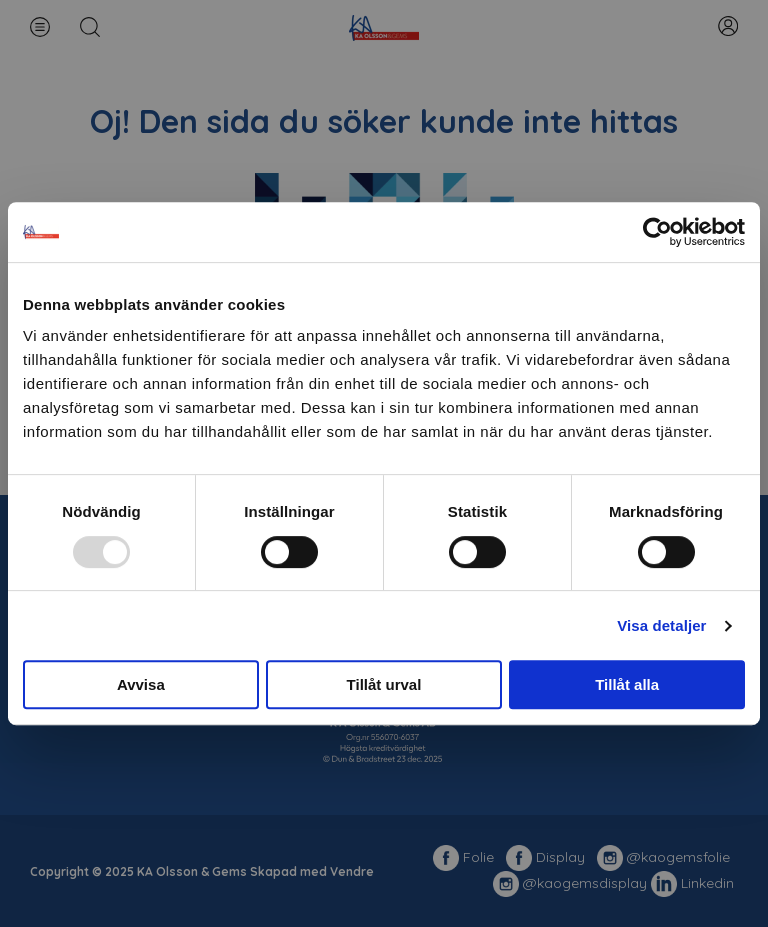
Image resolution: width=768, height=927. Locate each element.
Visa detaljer (661, 625)
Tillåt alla (627, 684)
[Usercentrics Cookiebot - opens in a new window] (657, 232)
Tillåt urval (384, 684)
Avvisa (141, 684)
